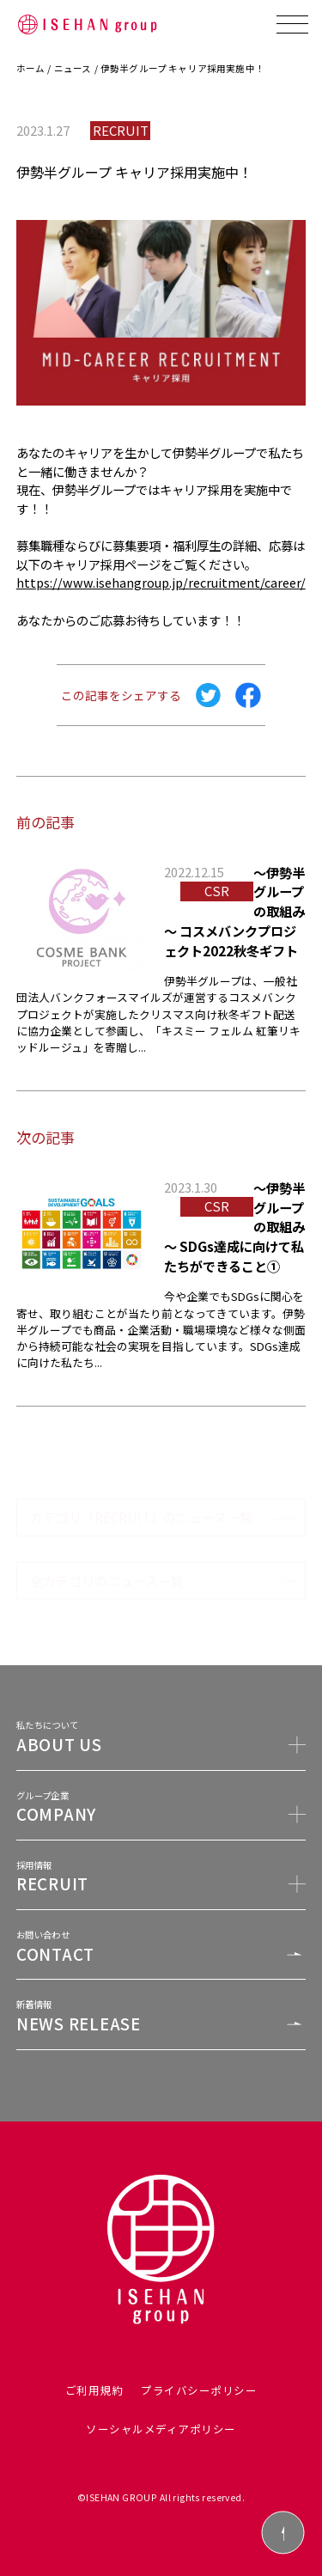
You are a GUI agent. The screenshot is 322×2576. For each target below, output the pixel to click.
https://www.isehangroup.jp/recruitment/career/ (161, 582)
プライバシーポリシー (199, 2390)
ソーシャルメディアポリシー (161, 2428)
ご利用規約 (94, 2390)
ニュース (73, 68)
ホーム (30, 68)
